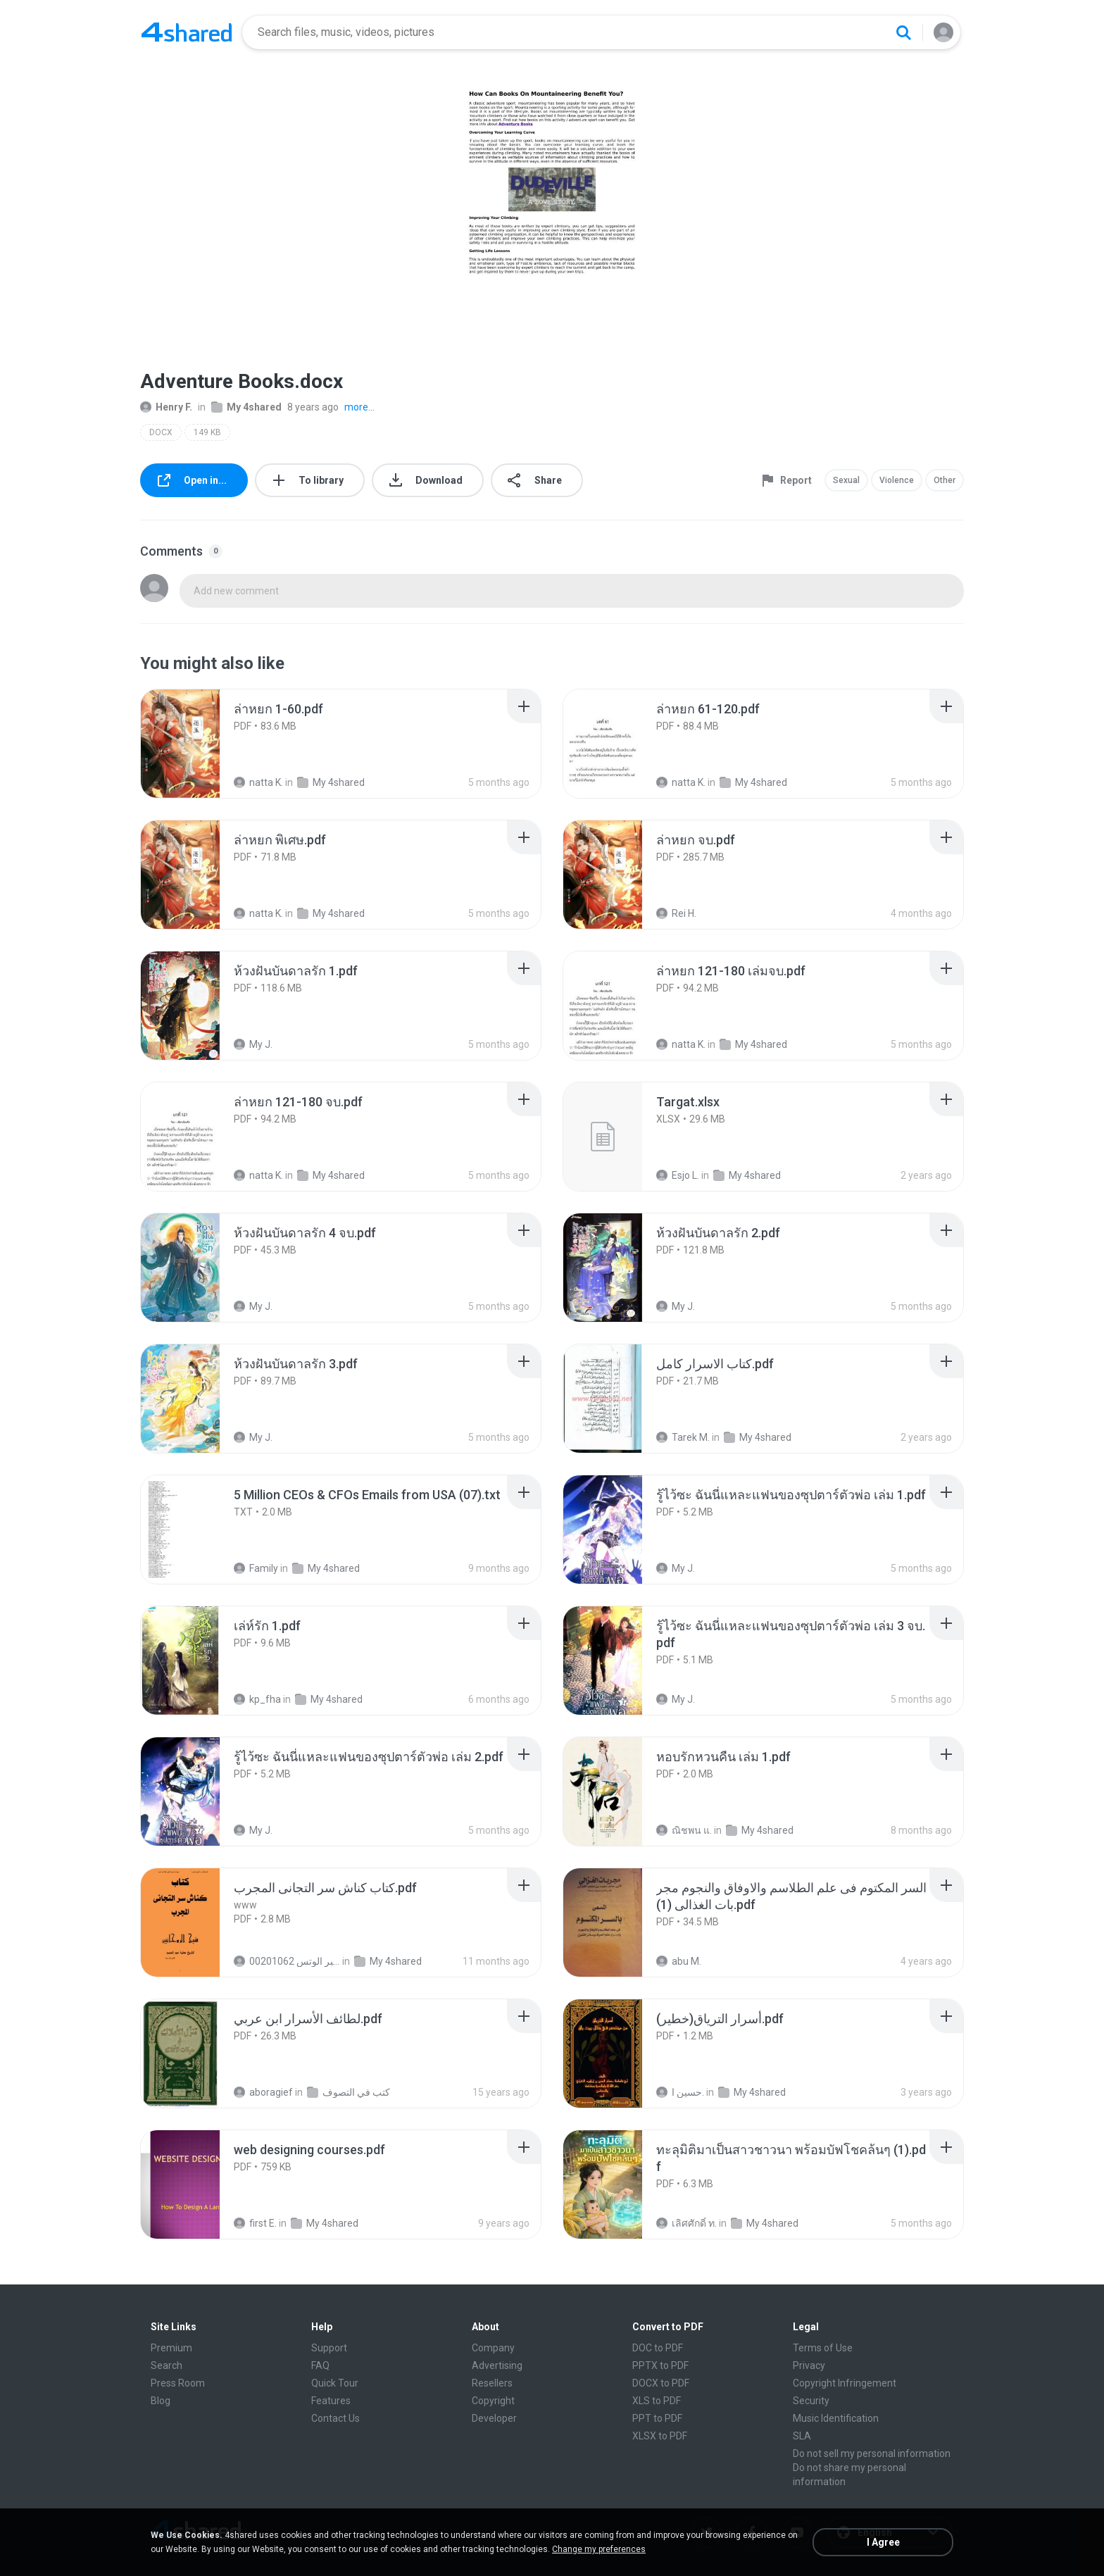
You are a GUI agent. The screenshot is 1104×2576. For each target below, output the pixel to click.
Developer (494, 2418)
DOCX (160, 432)
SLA (802, 2435)
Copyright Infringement (844, 2383)
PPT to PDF (657, 2418)
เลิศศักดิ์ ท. (686, 2223)
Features (331, 2400)
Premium (171, 2347)
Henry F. (166, 407)
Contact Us (335, 2418)
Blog (160, 2400)
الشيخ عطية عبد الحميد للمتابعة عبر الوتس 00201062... (287, 1961)
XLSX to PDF (659, 2435)
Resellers (492, 2383)
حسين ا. (680, 2092)
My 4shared (246, 407)
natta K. (258, 782)
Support (329, 2347)
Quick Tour (334, 2383)
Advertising (497, 2365)
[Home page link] (187, 32)
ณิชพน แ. (684, 1830)
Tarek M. (683, 1437)
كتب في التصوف (348, 2092)
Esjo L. (677, 1175)
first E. (255, 2223)
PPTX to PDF (660, 2365)
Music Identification (836, 2418)
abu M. (678, 1961)
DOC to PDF (657, 2347)
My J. (253, 1044)
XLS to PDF (656, 2400)
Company (493, 2347)
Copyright (493, 2400)
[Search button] (903, 32)
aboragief (263, 2092)
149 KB (207, 432)
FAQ (320, 2365)
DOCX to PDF (660, 2383)
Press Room (178, 2383)
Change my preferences (599, 2549)
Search (166, 2365)
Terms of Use (823, 2347)
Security (811, 2400)
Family (256, 1568)
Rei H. (676, 913)
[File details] (196, 743)
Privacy (809, 2365)
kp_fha (257, 1699)
